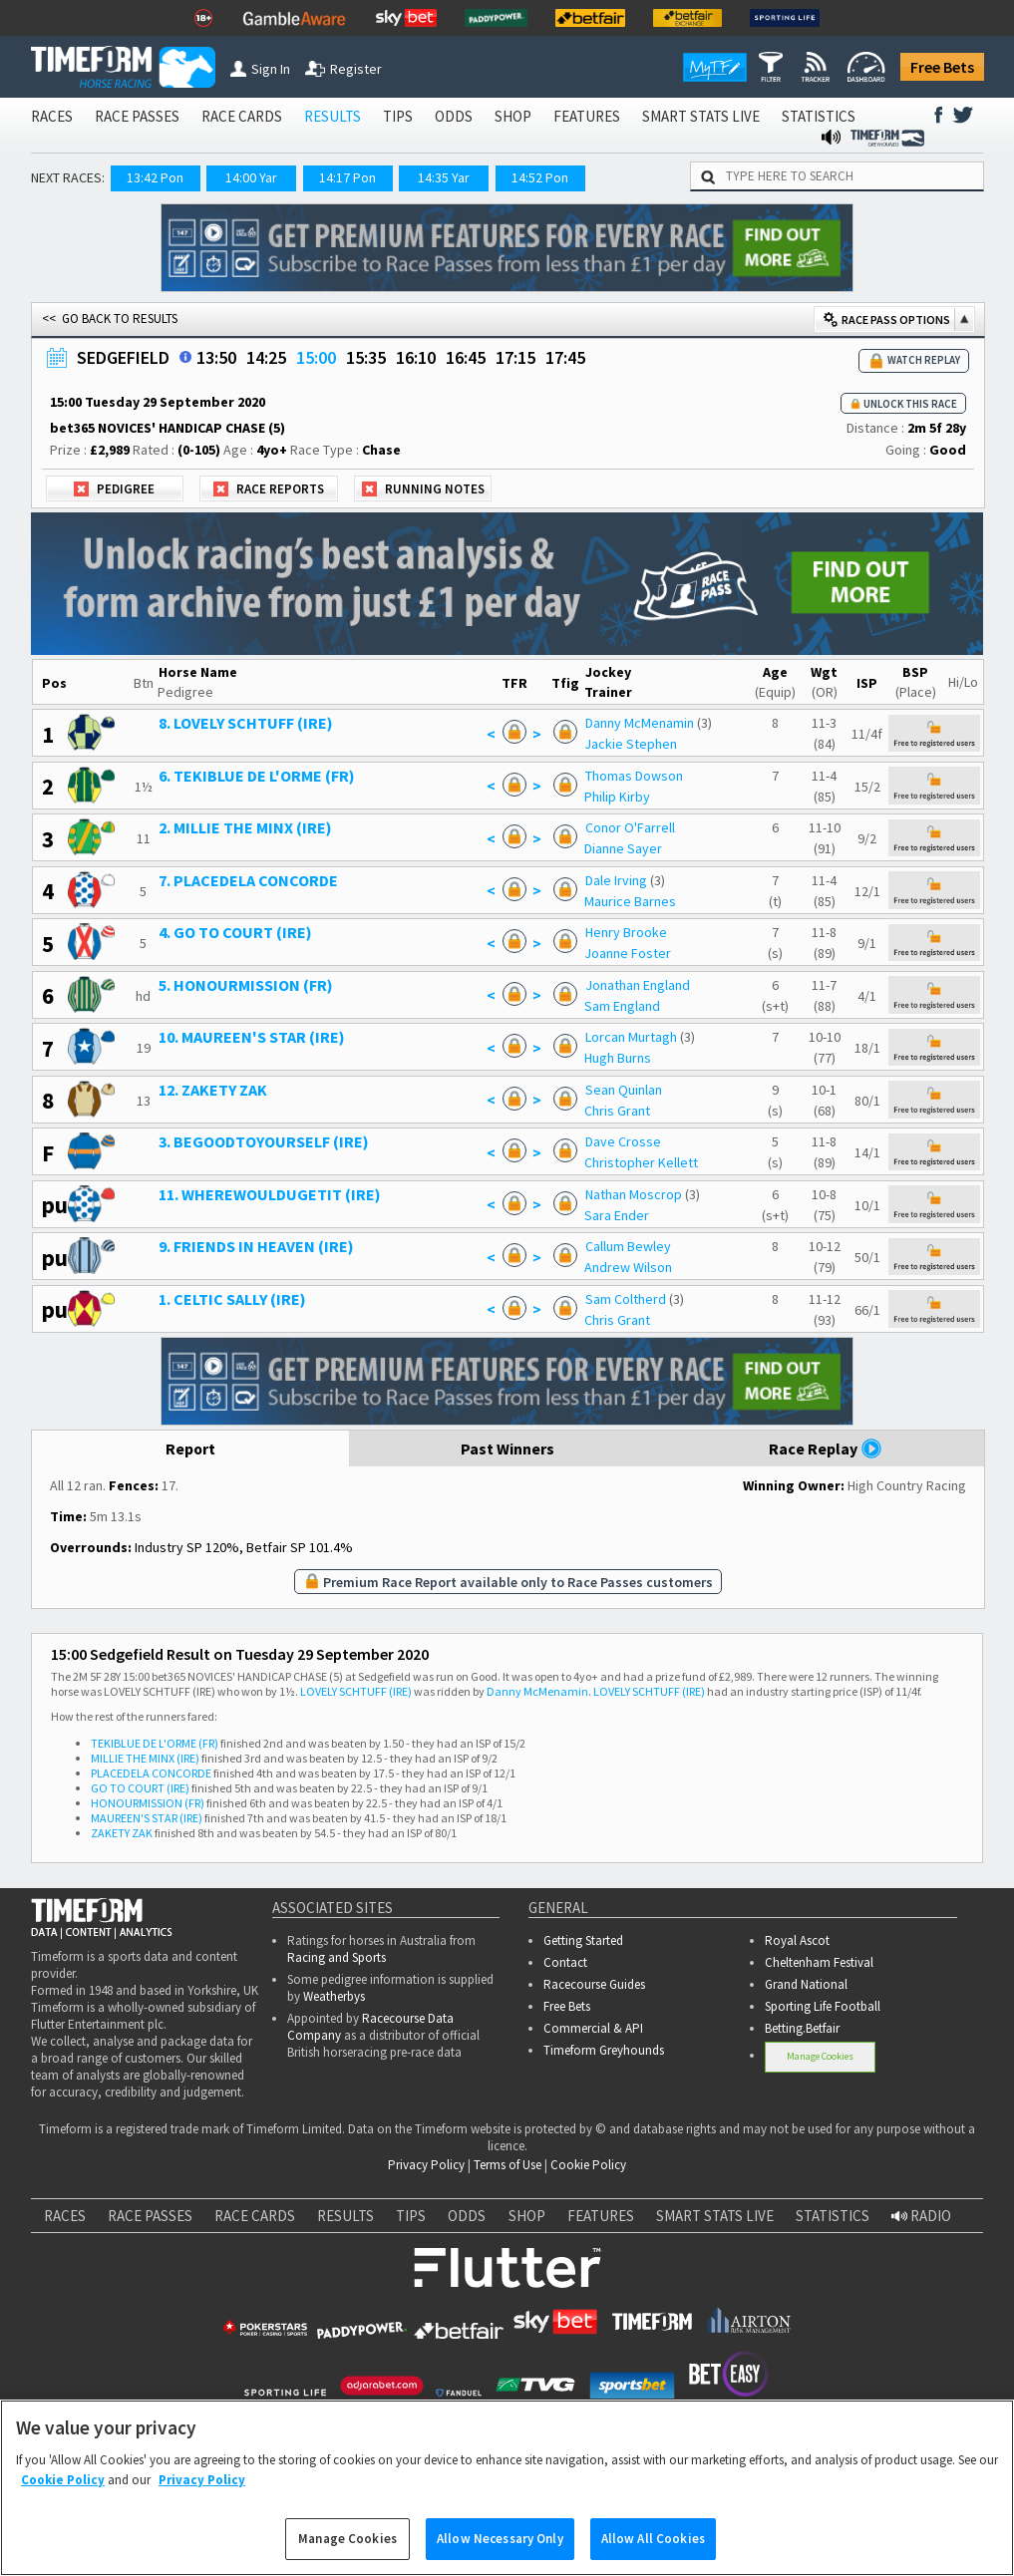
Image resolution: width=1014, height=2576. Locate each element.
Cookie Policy (588, 2164)
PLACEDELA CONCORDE (151, 1773)
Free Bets (942, 67)
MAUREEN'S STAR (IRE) (146, 1817)
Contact (565, 1962)
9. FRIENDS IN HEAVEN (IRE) (256, 1246)
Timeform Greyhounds (603, 2050)
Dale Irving (616, 880)
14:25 (266, 357)
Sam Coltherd (625, 1299)
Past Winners (507, 1448)
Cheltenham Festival (819, 1962)
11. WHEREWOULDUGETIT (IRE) (270, 1194)
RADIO (921, 2215)
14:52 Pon (539, 177)
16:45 (466, 357)
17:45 (565, 357)
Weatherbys (334, 1996)
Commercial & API (593, 2028)
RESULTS (332, 116)
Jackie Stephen (630, 744)
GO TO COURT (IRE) (140, 1787)
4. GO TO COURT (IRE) (235, 932)
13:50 (216, 357)
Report (190, 1448)
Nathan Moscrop (633, 1194)
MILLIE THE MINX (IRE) (145, 1758)
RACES (52, 116)
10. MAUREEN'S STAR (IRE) (252, 1037)
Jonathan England (637, 985)
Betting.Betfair (802, 2028)
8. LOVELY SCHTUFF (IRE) (246, 723)
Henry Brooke (626, 932)
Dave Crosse (623, 1141)
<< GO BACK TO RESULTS (109, 318)
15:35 (366, 357)
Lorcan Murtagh (631, 1037)
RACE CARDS (241, 116)
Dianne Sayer (623, 848)
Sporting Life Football (822, 2006)
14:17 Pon (347, 177)
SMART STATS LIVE (701, 116)
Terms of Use (507, 2164)
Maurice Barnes (630, 901)
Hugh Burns (617, 1058)
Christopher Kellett (641, 1162)
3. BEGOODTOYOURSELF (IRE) (264, 1141)
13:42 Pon (155, 177)
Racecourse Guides (594, 1984)
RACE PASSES (137, 116)
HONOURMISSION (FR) (147, 1802)
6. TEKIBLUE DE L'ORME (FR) (257, 776)
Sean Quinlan (623, 1090)
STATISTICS (818, 116)
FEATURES (586, 116)
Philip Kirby (617, 796)
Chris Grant (617, 1111)
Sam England (622, 1006)
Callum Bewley (628, 1246)
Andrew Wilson (628, 1267)
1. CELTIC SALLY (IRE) (232, 1299)
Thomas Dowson (634, 776)
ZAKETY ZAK (122, 1832)
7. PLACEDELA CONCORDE (248, 880)
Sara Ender (616, 1215)
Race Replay (825, 1448)
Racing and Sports (336, 1957)
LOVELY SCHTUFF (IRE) (356, 1691)
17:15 (515, 357)
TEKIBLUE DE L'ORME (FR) (154, 1743)
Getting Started (583, 1940)
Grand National (806, 1984)
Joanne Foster (627, 953)
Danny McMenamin (639, 723)
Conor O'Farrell (630, 827)
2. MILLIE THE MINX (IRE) (245, 827)
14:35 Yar (444, 177)
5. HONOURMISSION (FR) (246, 985)
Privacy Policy (426, 2164)
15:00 (316, 357)
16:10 (416, 357)
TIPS (398, 116)
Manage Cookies (820, 2056)
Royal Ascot (797, 1940)
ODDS (454, 116)
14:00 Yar (251, 177)
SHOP (513, 116)
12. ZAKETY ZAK (213, 1090)
